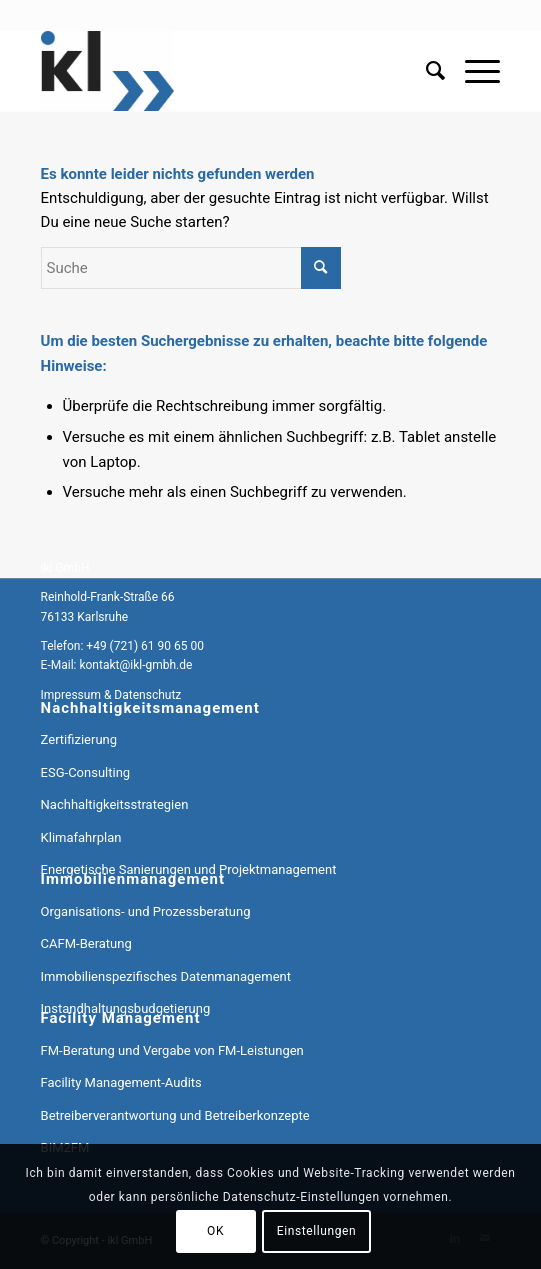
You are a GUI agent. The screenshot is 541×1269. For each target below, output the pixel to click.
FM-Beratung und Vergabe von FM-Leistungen (172, 1050)
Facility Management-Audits (121, 1082)
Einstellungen (316, 1231)
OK (215, 1231)
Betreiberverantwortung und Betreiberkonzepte (175, 1115)
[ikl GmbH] (225, 71)
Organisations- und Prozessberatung (146, 911)
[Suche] (425, 71)
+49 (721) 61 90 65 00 (145, 646)
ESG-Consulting (86, 772)
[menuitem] (425, 71)
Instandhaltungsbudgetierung (126, 1008)
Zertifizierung (79, 739)
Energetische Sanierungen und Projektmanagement (189, 869)
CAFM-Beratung (86, 943)
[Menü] (472, 71)
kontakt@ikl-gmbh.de (135, 665)
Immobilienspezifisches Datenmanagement (166, 976)
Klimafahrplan (81, 837)
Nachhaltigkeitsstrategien (115, 804)
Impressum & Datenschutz (111, 695)
